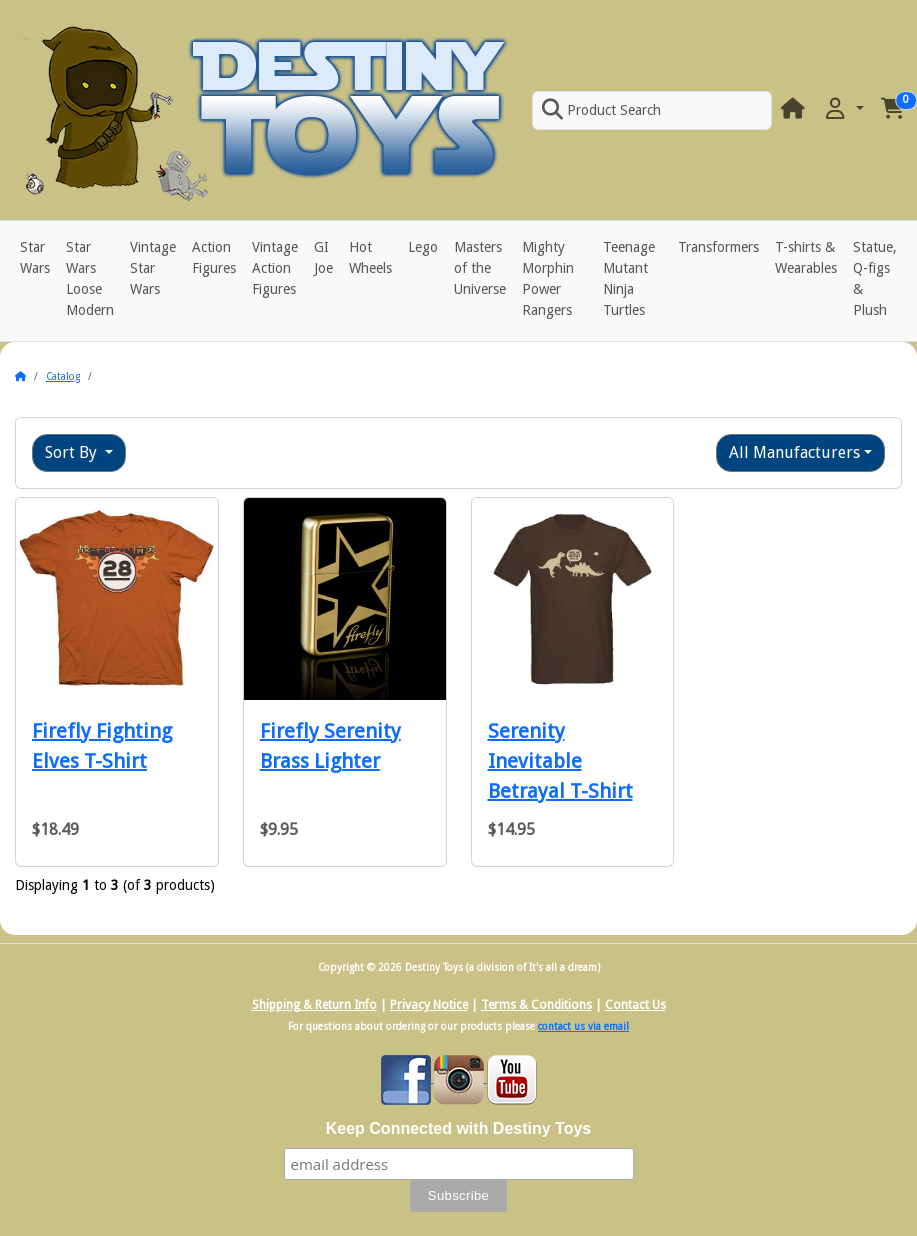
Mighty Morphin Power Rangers (548, 278)
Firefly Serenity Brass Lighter (330, 746)
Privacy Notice (429, 1005)
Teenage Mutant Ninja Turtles (629, 278)
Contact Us (635, 1005)
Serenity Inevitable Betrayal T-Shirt (560, 761)
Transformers (718, 247)
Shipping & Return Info (314, 1005)
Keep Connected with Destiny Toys (459, 1128)
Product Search (601, 110)
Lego (423, 247)
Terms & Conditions (536, 1005)
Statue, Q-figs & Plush (875, 278)
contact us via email (583, 1026)
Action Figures (214, 257)
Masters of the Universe (480, 268)
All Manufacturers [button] (794, 452)
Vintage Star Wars (153, 268)
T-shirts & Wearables (806, 257)
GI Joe (323, 257)
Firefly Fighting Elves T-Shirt (102, 746)
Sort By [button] (73, 452)
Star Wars (35, 257)
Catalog (63, 376)
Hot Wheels (370, 257)
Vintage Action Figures (275, 268)
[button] (843, 109)
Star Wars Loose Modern (90, 278)
